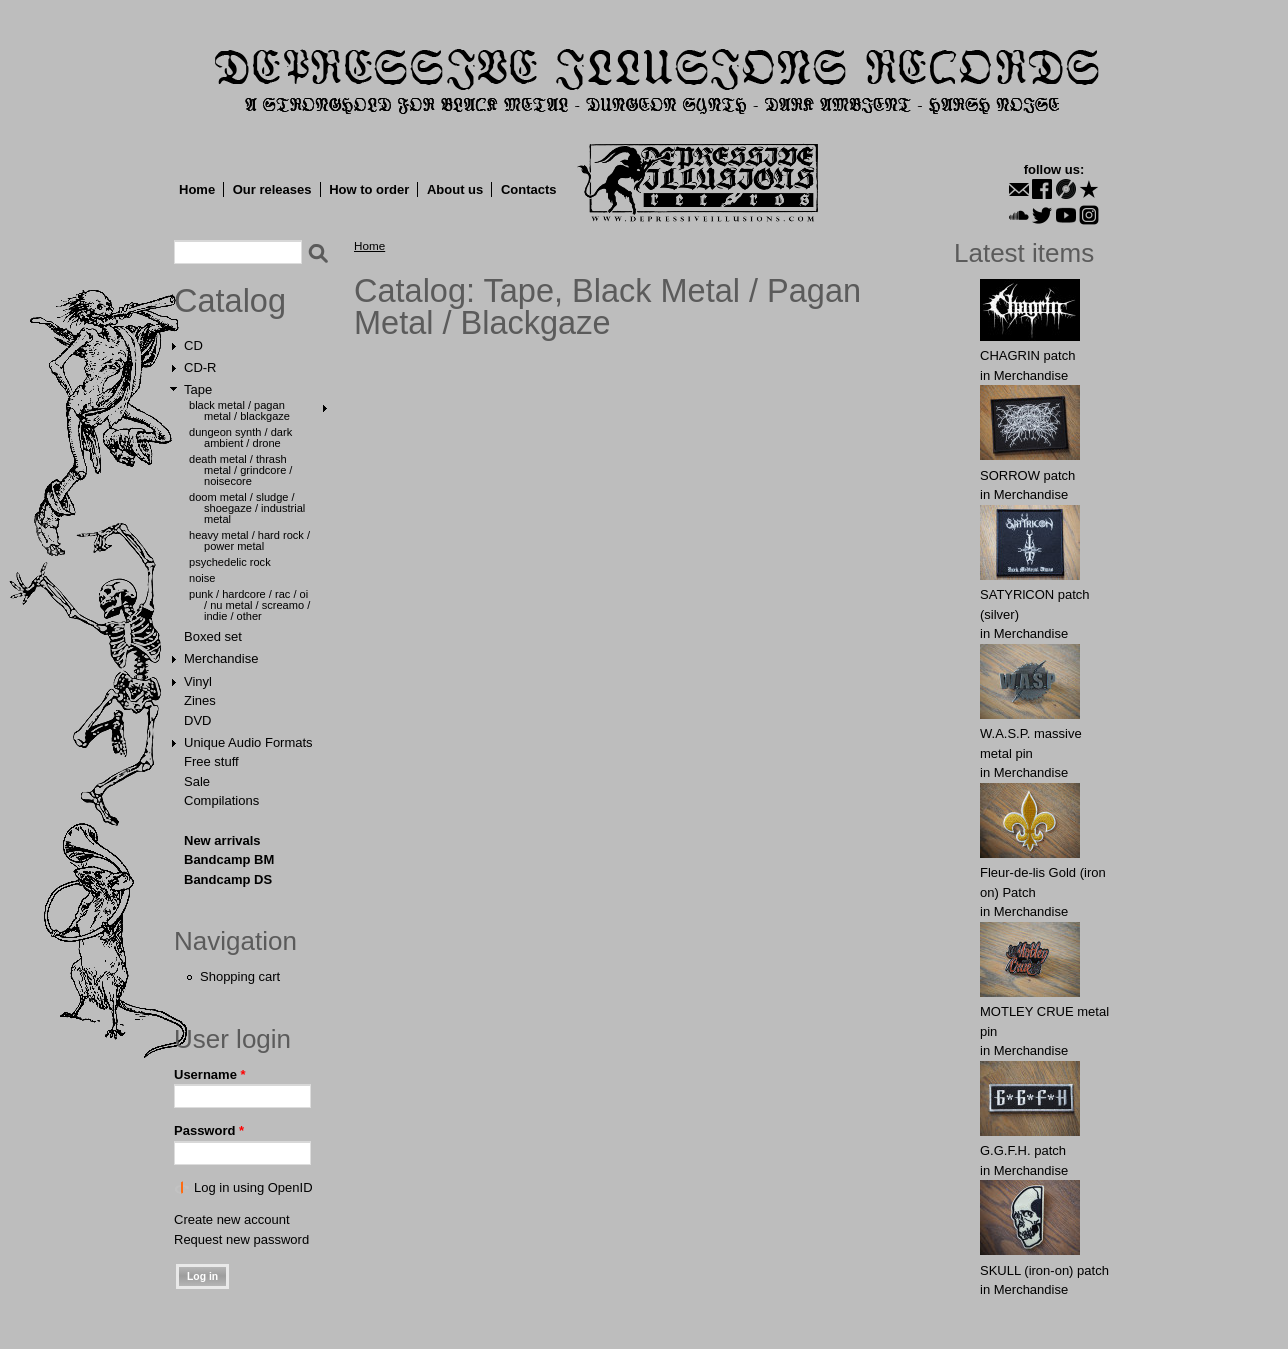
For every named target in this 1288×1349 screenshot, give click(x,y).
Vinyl (198, 681)
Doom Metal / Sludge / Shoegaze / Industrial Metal (247, 508)
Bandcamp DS (228, 879)
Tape (198, 389)
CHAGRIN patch (1027, 355)
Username (210, 1074)
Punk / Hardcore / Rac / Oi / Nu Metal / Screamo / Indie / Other (249, 605)
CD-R (200, 367)
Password (209, 1130)
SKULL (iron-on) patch (1044, 1270)
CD (193, 345)
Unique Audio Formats (248, 742)
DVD (197, 720)
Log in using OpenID (253, 1187)
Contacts (529, 189)
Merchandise (221, 658)
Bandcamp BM (229, 859)
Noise (202, 578)
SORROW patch (1027, 475)
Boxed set (213, 636)
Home (197, 189)
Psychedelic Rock (230, 562)
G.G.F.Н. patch (1023, 1150)
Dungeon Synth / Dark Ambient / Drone (240, 437)
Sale (197, 781)
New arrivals (222, 840)
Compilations (221, 800)
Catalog (230, 301)
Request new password (241, 1239)
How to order (369, 189)
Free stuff (211, 761)
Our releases (272, 189)
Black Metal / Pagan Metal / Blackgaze (239, 410)
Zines (200, 700)
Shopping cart (240, 976)
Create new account (232, 1219)
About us (455, 189)
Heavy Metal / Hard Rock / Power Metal (249, 540)
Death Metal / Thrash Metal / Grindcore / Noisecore (240, 470)
